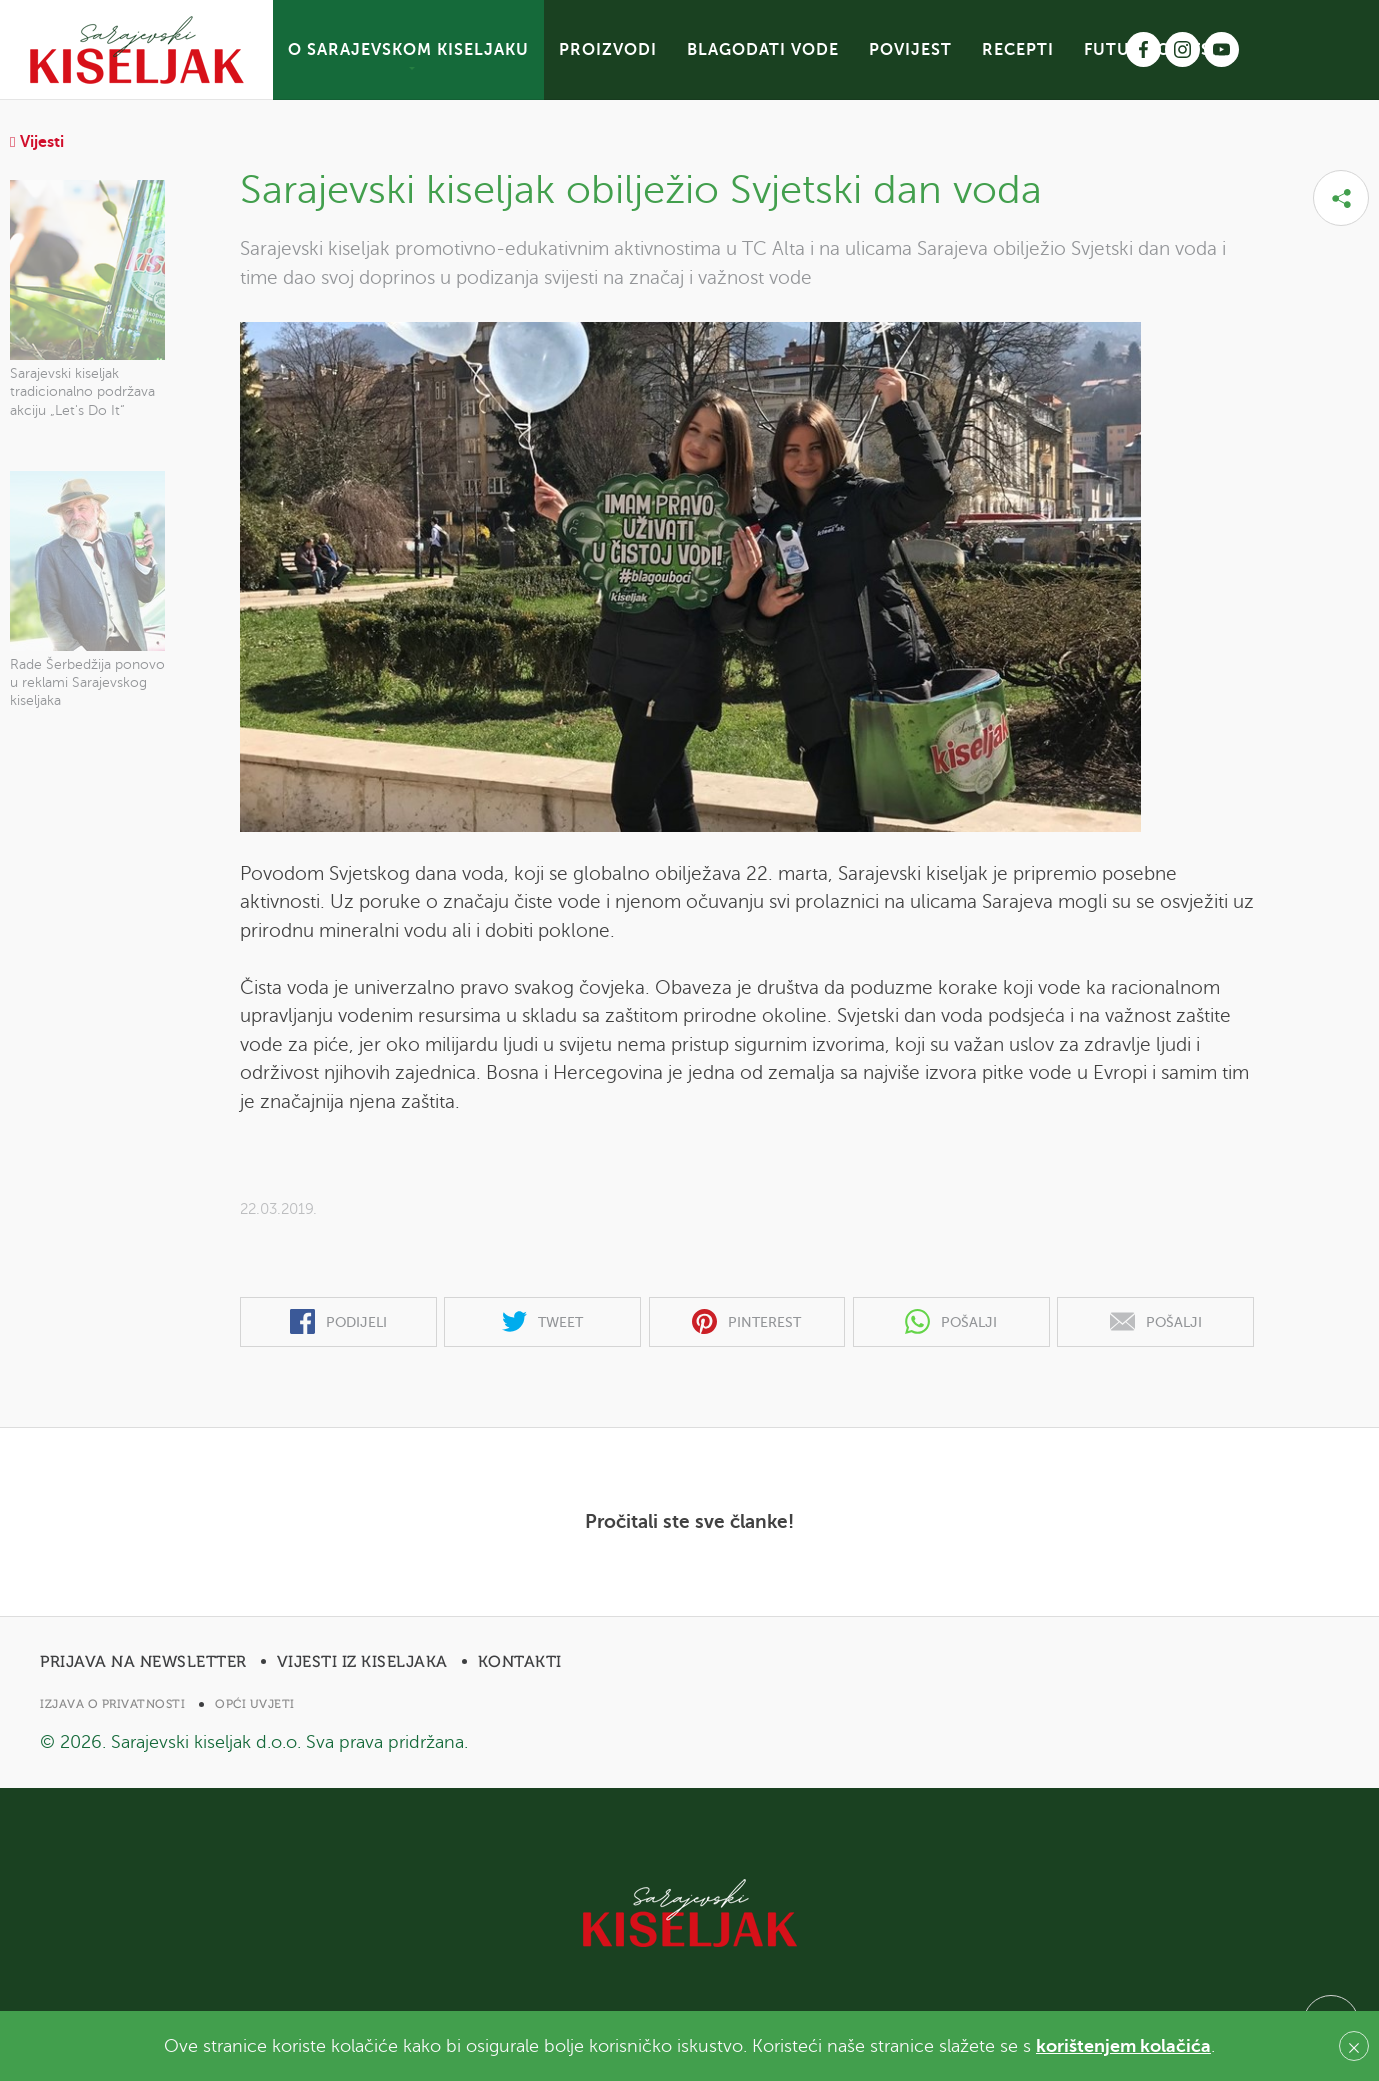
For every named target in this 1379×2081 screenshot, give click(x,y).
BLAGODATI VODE (763, 50)
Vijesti (37, 142)
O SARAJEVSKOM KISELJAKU (408, 50)
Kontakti (520, 1662)
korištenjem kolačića (1123, 2046)
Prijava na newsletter (143, 1662)
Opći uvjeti (255, 1704)
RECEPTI (1018, 50)
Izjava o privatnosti (112, 1704)
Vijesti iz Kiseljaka (362, 1662)
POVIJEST (910, 50)
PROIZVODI (608, 50)
